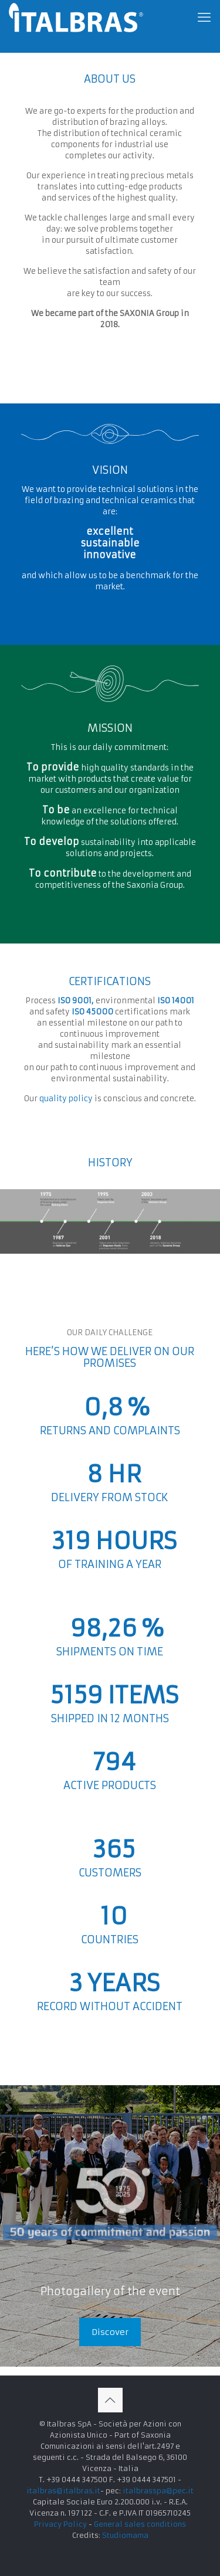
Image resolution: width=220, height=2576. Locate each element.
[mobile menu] (204, 18)
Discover (110, 2332)
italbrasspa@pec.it (158, 2490)
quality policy (66, 1099)
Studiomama (125, 2535)
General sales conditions (140, 2524)
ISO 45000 (92, 1012)
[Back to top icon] (110, 2400)
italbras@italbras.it (63, 2490)
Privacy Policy (60, 2524)
